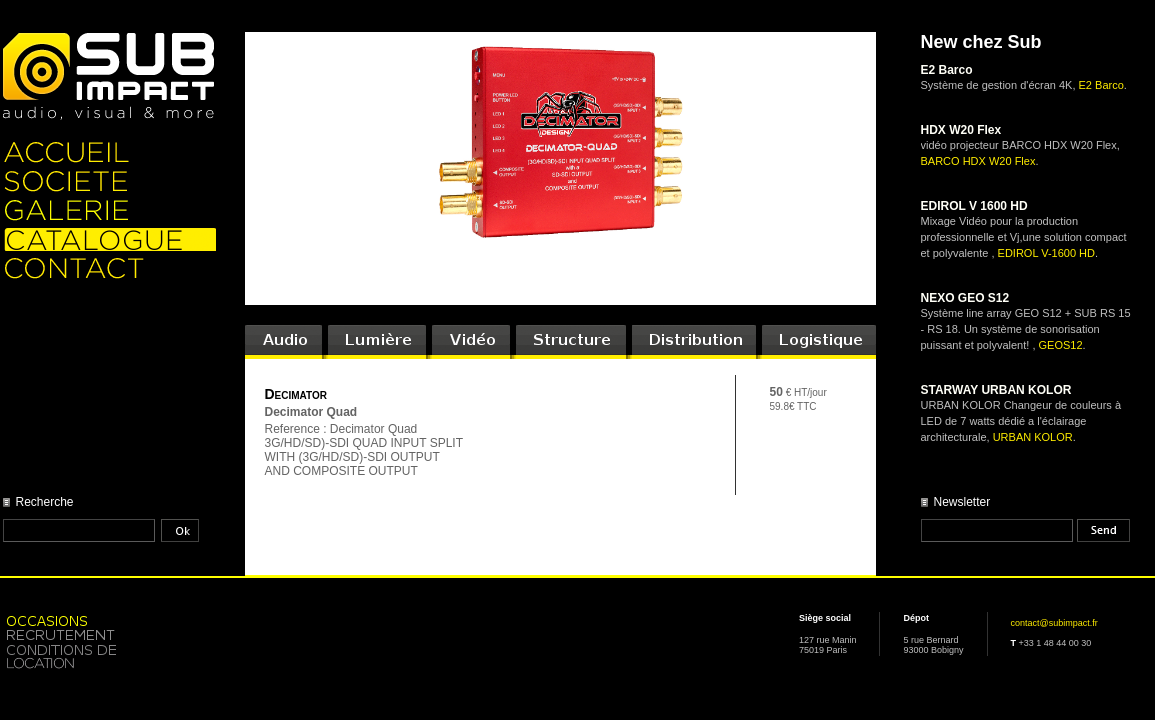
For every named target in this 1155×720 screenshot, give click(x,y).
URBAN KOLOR (1033, 437)
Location (109, 657)
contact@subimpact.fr (1054, 623)
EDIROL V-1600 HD (1046, 253)
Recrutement (109, 634)
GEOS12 (1061, 345)
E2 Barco (1101, 85)
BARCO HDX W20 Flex (978, 161)
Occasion (109, 619)
